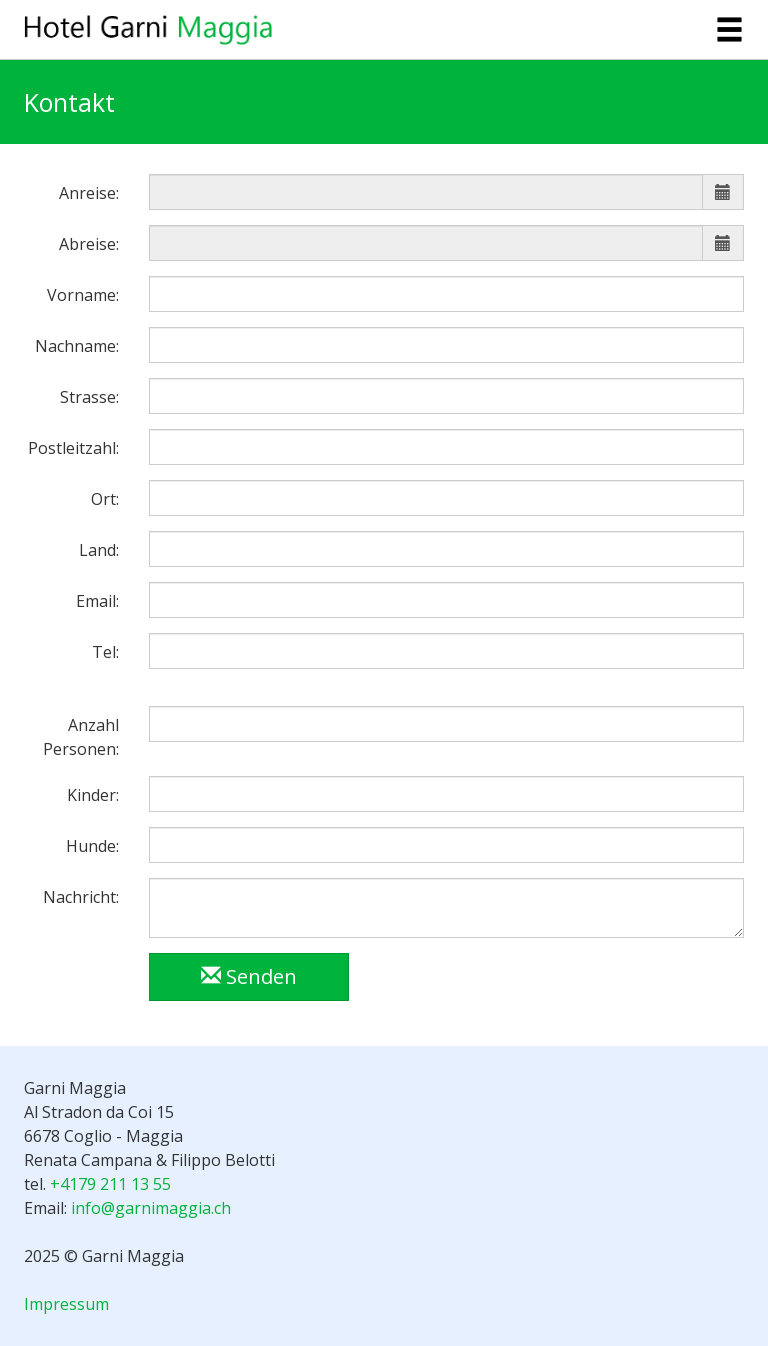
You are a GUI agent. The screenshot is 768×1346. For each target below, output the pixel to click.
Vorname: (83, 295)
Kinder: (93, 795)
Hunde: (92, 846)
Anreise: (89, 193)
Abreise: (89, 244)
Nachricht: (81, 897)
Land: (99, 550)
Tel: (105, 652)
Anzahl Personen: (81, 737)
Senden (249, 976)
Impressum (66, 1304)
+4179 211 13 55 (110, 1184)
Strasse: (89, 397)
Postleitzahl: (73, 448)
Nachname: (77, 346)
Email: (97, 601)
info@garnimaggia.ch (151, 1208)
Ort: (105, 499)
